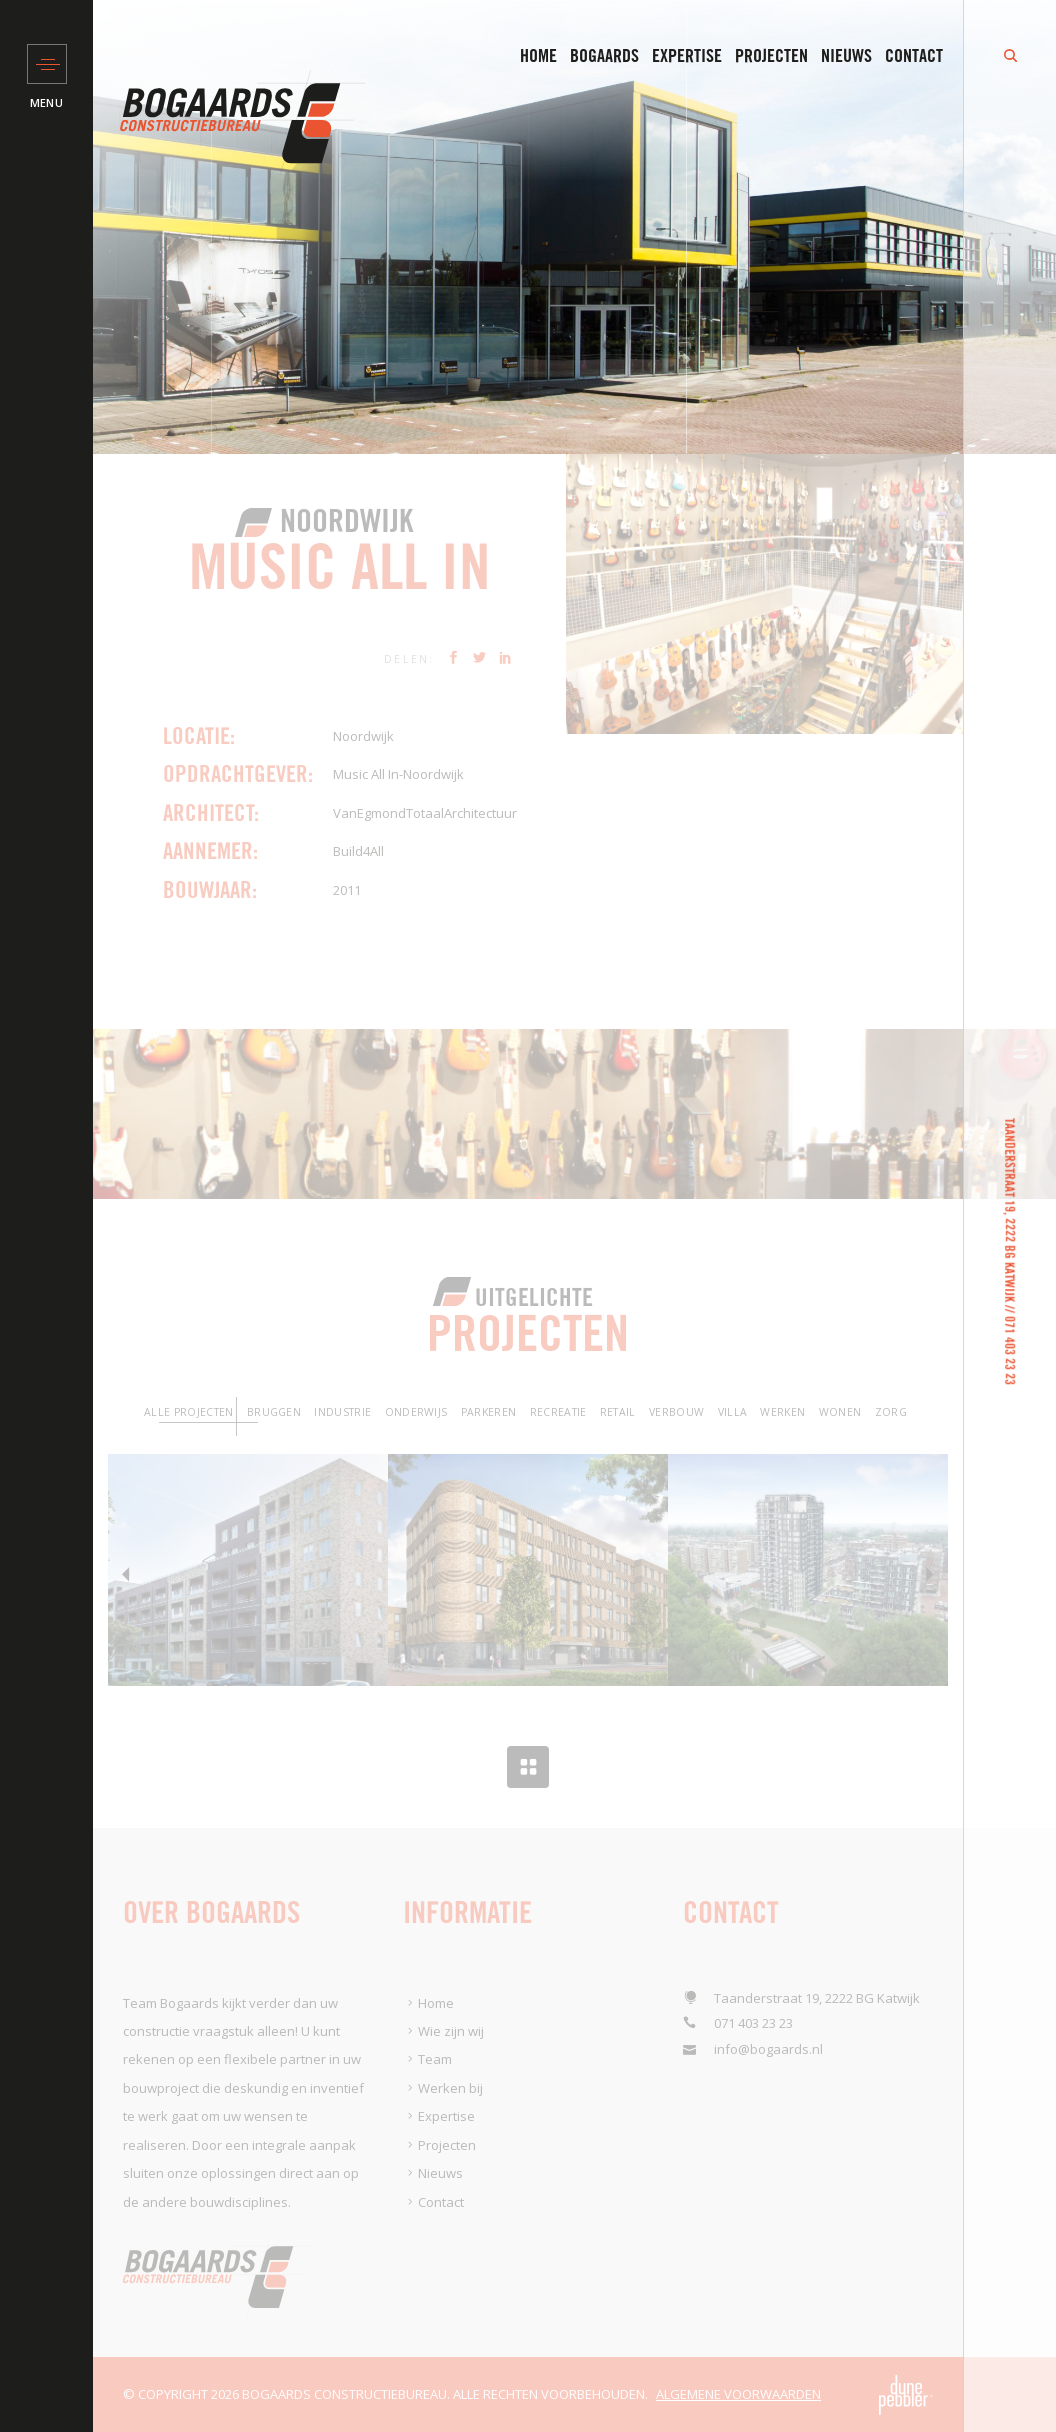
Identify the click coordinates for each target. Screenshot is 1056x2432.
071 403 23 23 (1010, 1350)
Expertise (687, 56)
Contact (914, 56)
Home (538, 56)
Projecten (771, 56)
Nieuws (846, 56)
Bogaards (604, 56)
